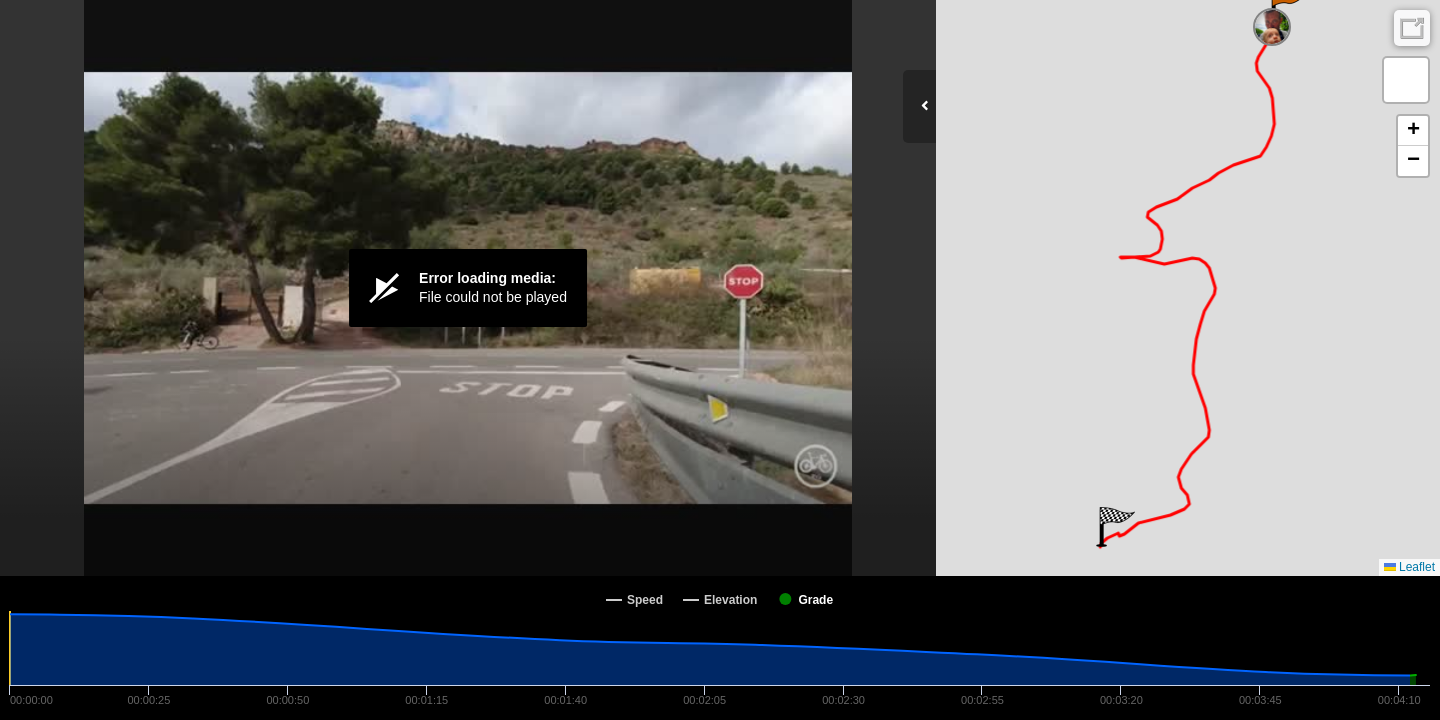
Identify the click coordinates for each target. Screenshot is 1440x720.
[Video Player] (468, 288)
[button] (1115, 527)
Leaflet (1409, 567)
